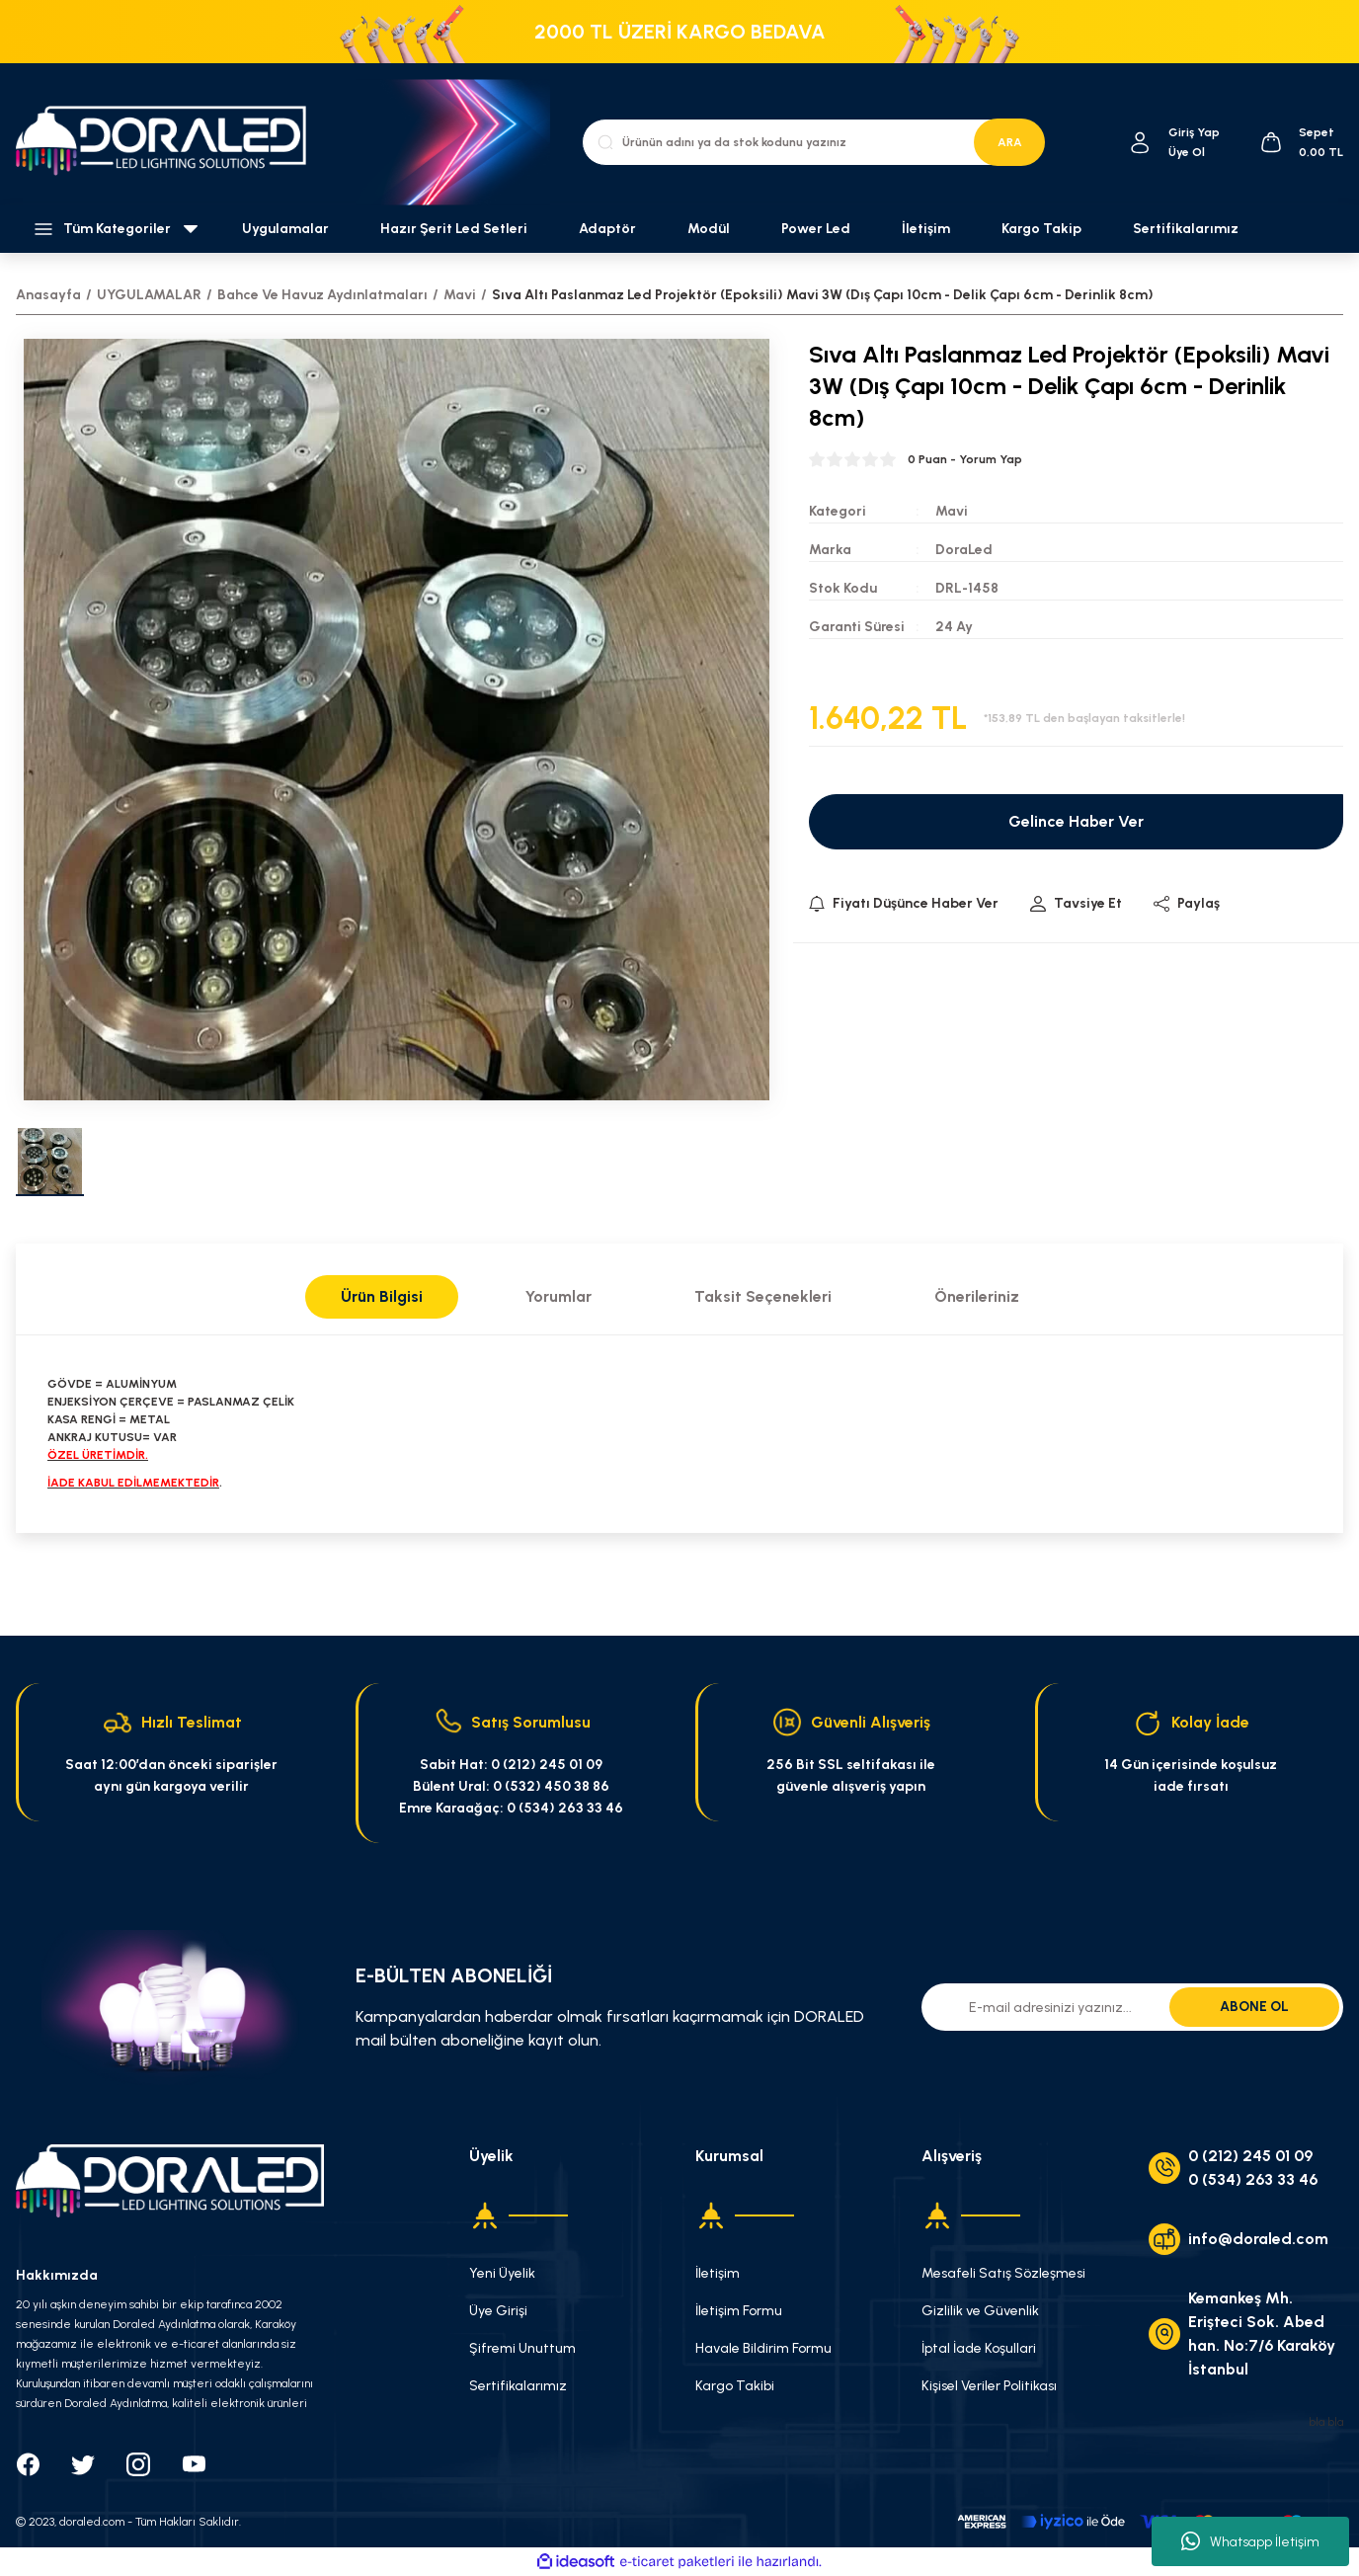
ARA (1010, 142)
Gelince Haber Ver (1076, 821)
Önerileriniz (976, 1296)
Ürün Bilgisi (382, 1296)
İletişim (926, 228)
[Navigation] (113, 229)
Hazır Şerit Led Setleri (453, 228)
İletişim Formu (738, 2310)
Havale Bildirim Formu (763, 2348)
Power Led (815, 228)
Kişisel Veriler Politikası (989, 2385)
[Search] (813, 142)
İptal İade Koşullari (978, 2348)
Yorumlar (558, 1296)
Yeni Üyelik (502, 2273)
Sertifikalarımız (1186, 228)
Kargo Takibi (734, 2385)
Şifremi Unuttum (522, 2348)
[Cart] (1301, 142)
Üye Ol (1186, 152)
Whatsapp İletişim (1250, 2541)
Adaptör (607, 228)
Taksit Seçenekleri (763, 1296)
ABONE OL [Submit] (1254, 2006)
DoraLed (964, 549)
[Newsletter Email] (1132, 2007)
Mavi (951, 511)
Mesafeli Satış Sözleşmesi (1003, 2273)
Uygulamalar (285, 228)
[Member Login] (1140, 142)
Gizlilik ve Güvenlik (980, 2310)
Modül (708, 228)
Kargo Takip (1041, 228)
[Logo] (170, 142)
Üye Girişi (498, 2310)
